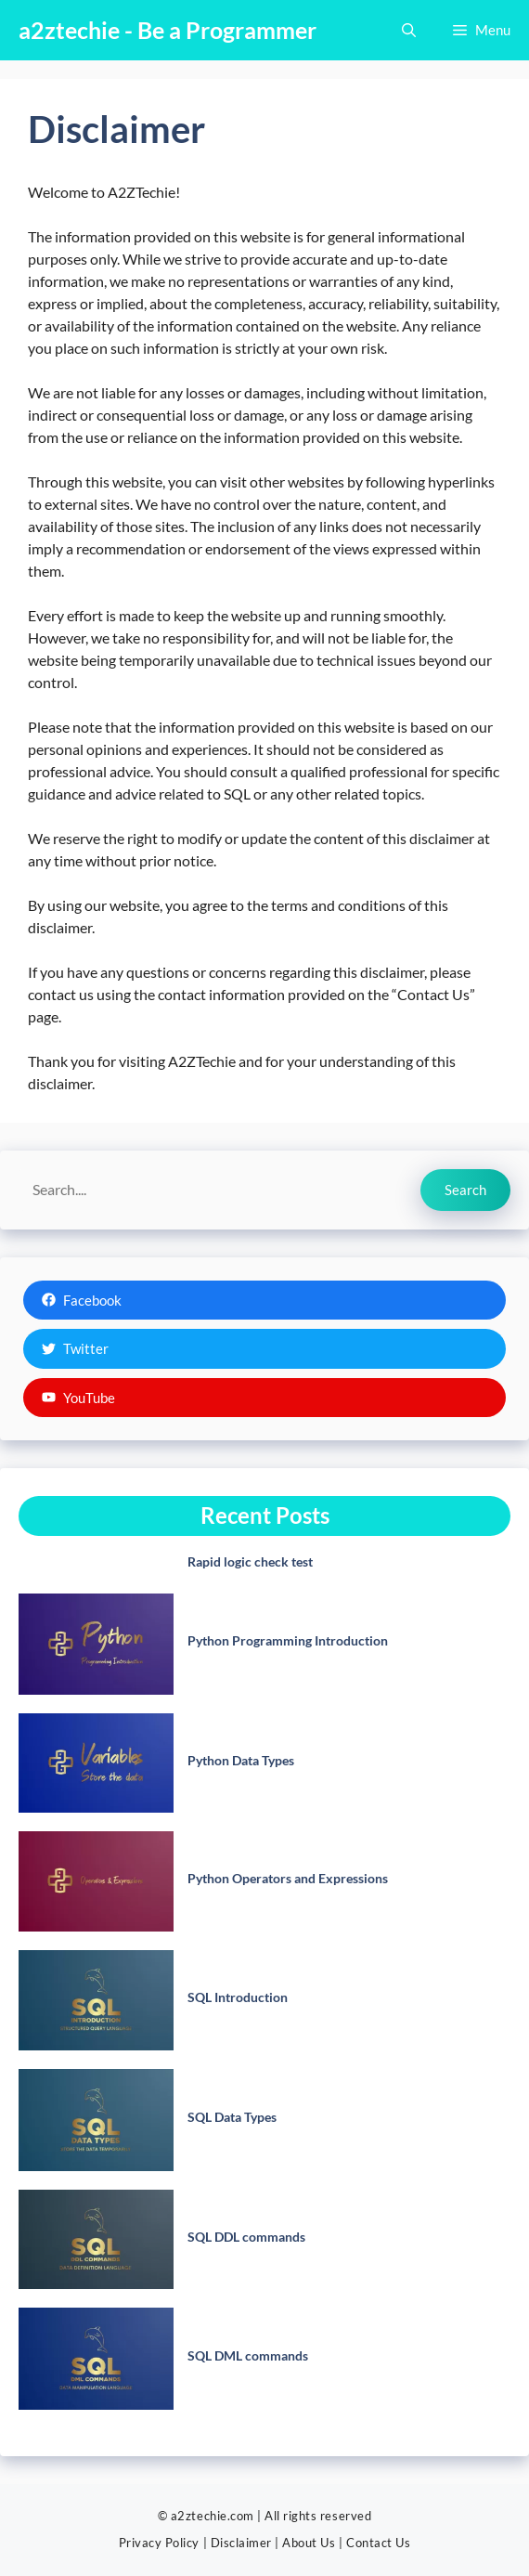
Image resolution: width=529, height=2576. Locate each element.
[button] (408, 30)
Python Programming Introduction (287, 1640)
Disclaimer (241, 2542)
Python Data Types (240, 1760)
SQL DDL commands (246, 2236)
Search (465, 1189)
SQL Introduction (237, 1997)
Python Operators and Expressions (287, 1878)
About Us (308, 2542)
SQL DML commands (247, 2355)
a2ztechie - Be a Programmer (167, 30)
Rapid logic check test (250, 1561)
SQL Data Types (232, 2117)
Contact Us (378, 2542)
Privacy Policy (159, 2542)
